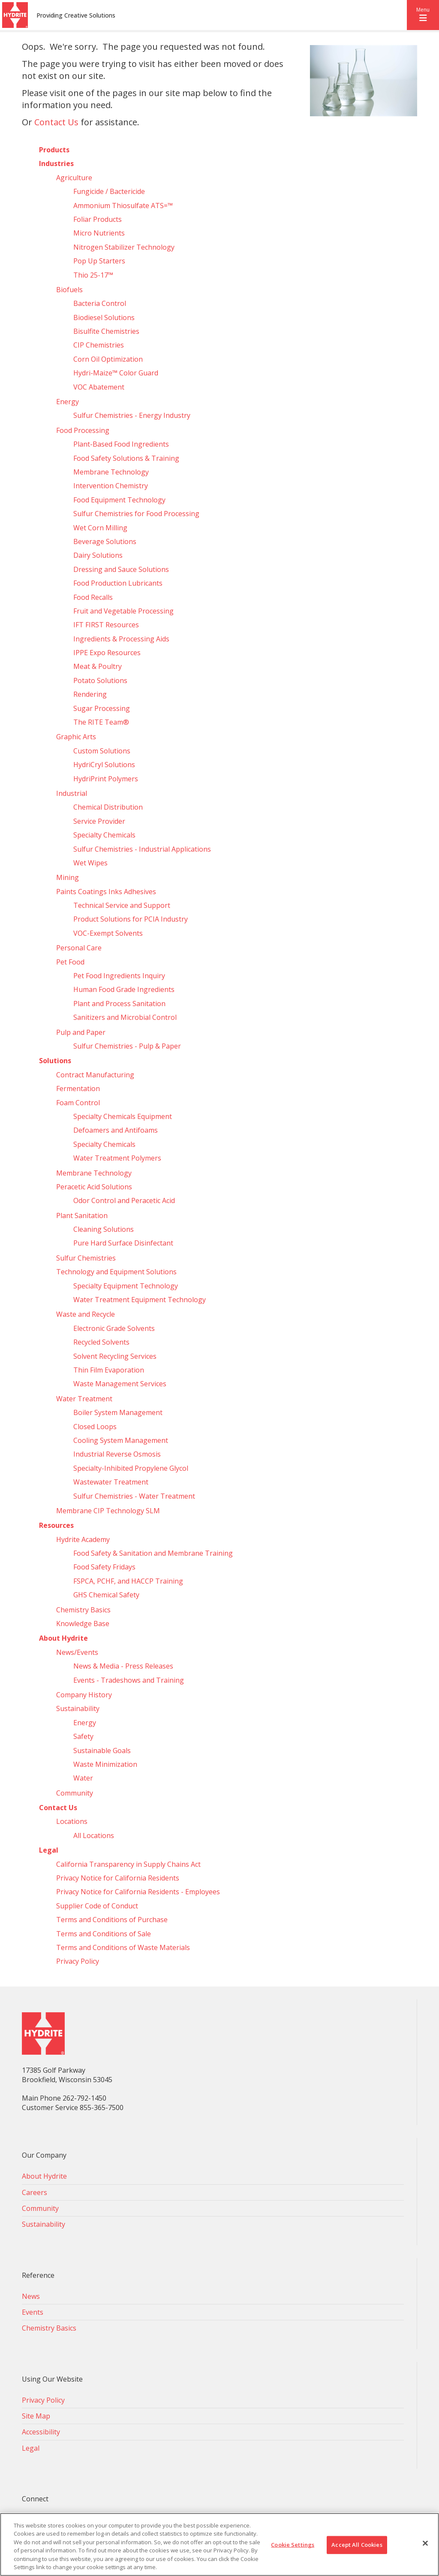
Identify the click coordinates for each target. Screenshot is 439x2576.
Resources (56, 1525)
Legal (48, 1850)
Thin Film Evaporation (108, 1370)
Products (54, 149)
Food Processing (82, 430)
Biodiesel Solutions (104, 317)
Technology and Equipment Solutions (116, 1271)
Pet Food (70, 962)
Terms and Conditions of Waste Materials (123, 1947)
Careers (34, 2192)
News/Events (77, 1652)
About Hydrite (63, 1638)
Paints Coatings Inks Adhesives (106, 891)
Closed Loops (95, 1426)
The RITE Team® (101, 722)
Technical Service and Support (121, 905)
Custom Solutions (101, 751)
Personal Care (79, 947)
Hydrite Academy (83, 1539)
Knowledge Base (82, 1623)
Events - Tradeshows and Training (128, 1680)
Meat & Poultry (97, 666)
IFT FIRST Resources (106, 624)
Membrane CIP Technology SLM (108, 1510)
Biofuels (69, 289)
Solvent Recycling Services (114, 1356)
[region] (219, 2544)
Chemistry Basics (83, 1610)
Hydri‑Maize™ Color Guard (115, 373)
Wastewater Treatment (110, 1482)
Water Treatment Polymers (117, 1158)
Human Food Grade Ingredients (123, 989)
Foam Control (78, 1102)
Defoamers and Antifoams (115, 1130)
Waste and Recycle (85, 1314)
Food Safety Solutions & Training (126, 458)
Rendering (90, 694)
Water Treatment (84, 1398)
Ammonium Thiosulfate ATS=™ (123, 205)
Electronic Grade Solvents (114, 1328)
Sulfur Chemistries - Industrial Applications (142, 849)
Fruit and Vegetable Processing (123, 611)
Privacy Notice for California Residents (117, 1878)
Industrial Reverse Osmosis (117, 1454)
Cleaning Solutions (103, 1229)
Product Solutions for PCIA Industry (130, 919)
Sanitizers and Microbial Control (125, 1017)
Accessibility (41, 2432)
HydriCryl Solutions (104, 764)
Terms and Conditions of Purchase (112, 1919)
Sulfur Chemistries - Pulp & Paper (127, 1046)
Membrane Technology (111, 472)
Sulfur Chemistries (86, 1258)
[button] (423, 15)
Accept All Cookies (356, 2545)
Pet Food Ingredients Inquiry (119, 975)
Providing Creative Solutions (75, 15)
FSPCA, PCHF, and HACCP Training (128, 1581)
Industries (56, 163)
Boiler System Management (117, 1412)
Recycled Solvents (101, 1342)
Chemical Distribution (108, 807)
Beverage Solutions (104, 541)
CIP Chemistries (98, 345)
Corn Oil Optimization (108, 359)
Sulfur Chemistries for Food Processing (136, 513)
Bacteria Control (99, 303)
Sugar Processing (101, 708)
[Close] (425, 2543)
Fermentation (78, 1088)
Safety (83, 1736)
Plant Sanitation (82, 1215)
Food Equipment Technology (119, 500)
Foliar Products (97, 219)
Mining (67, 877)
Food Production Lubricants (117, 583)
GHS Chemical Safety (106, 1594)
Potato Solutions (100, 680)
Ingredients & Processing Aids (121, 639)
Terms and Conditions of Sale (103, 1933)
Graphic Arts (76, 736)
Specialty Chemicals (104, 835)
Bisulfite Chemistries (106, 331)
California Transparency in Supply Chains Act (128, 1864)
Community (74, 1793)
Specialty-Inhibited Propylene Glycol (130, 1468)
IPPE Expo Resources (107, 652)
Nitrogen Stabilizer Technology (123, 247)
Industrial (71, 793)
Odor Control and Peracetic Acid (124, 1200)
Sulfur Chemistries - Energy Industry (131, 415)
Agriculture (74, 177)
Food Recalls (93, 597)
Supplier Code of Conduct (97, 1906)
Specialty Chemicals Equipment (122, 1116)
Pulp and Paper (80, 1032)
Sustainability (77, 1708)
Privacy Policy (77, 1961)
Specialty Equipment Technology (125, 1286)
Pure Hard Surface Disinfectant (123, 1243)
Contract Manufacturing (95, 1074)
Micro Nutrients (99, 233)
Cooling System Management (120, 1440)
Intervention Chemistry (110, 485)
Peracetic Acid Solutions (94, 1186)
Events (32, 2312)
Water (83, 1778)
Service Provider (99, 821)
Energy (67, 401)
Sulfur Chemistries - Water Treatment (134, 1496)
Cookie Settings (292, 2545)
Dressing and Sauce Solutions (121, 569)
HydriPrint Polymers (105, 778)
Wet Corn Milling (100, 527)
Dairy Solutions (98, 555)
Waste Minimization (105, 1764)
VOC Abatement (98, 387)
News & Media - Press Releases (123, 1666)
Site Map (36, 2416)
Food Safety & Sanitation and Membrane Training (153, 1553)
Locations (71, 1821)
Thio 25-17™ (93, 275)
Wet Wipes (90, 863)
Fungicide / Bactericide (109, 191)
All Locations (93, 1835)
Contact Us (56, 122)
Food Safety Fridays (104, 1567)
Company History (84, 1694)
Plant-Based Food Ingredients (121, 444)
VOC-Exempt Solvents (108, 933)
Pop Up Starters (99, 261)
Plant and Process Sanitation (119, 1003)
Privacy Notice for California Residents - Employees (138, 1891)
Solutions (55, 1060)
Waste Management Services (119, 1383)
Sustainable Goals (102, 1750)
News (31, 2296)
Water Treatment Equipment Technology (139, 1299)
